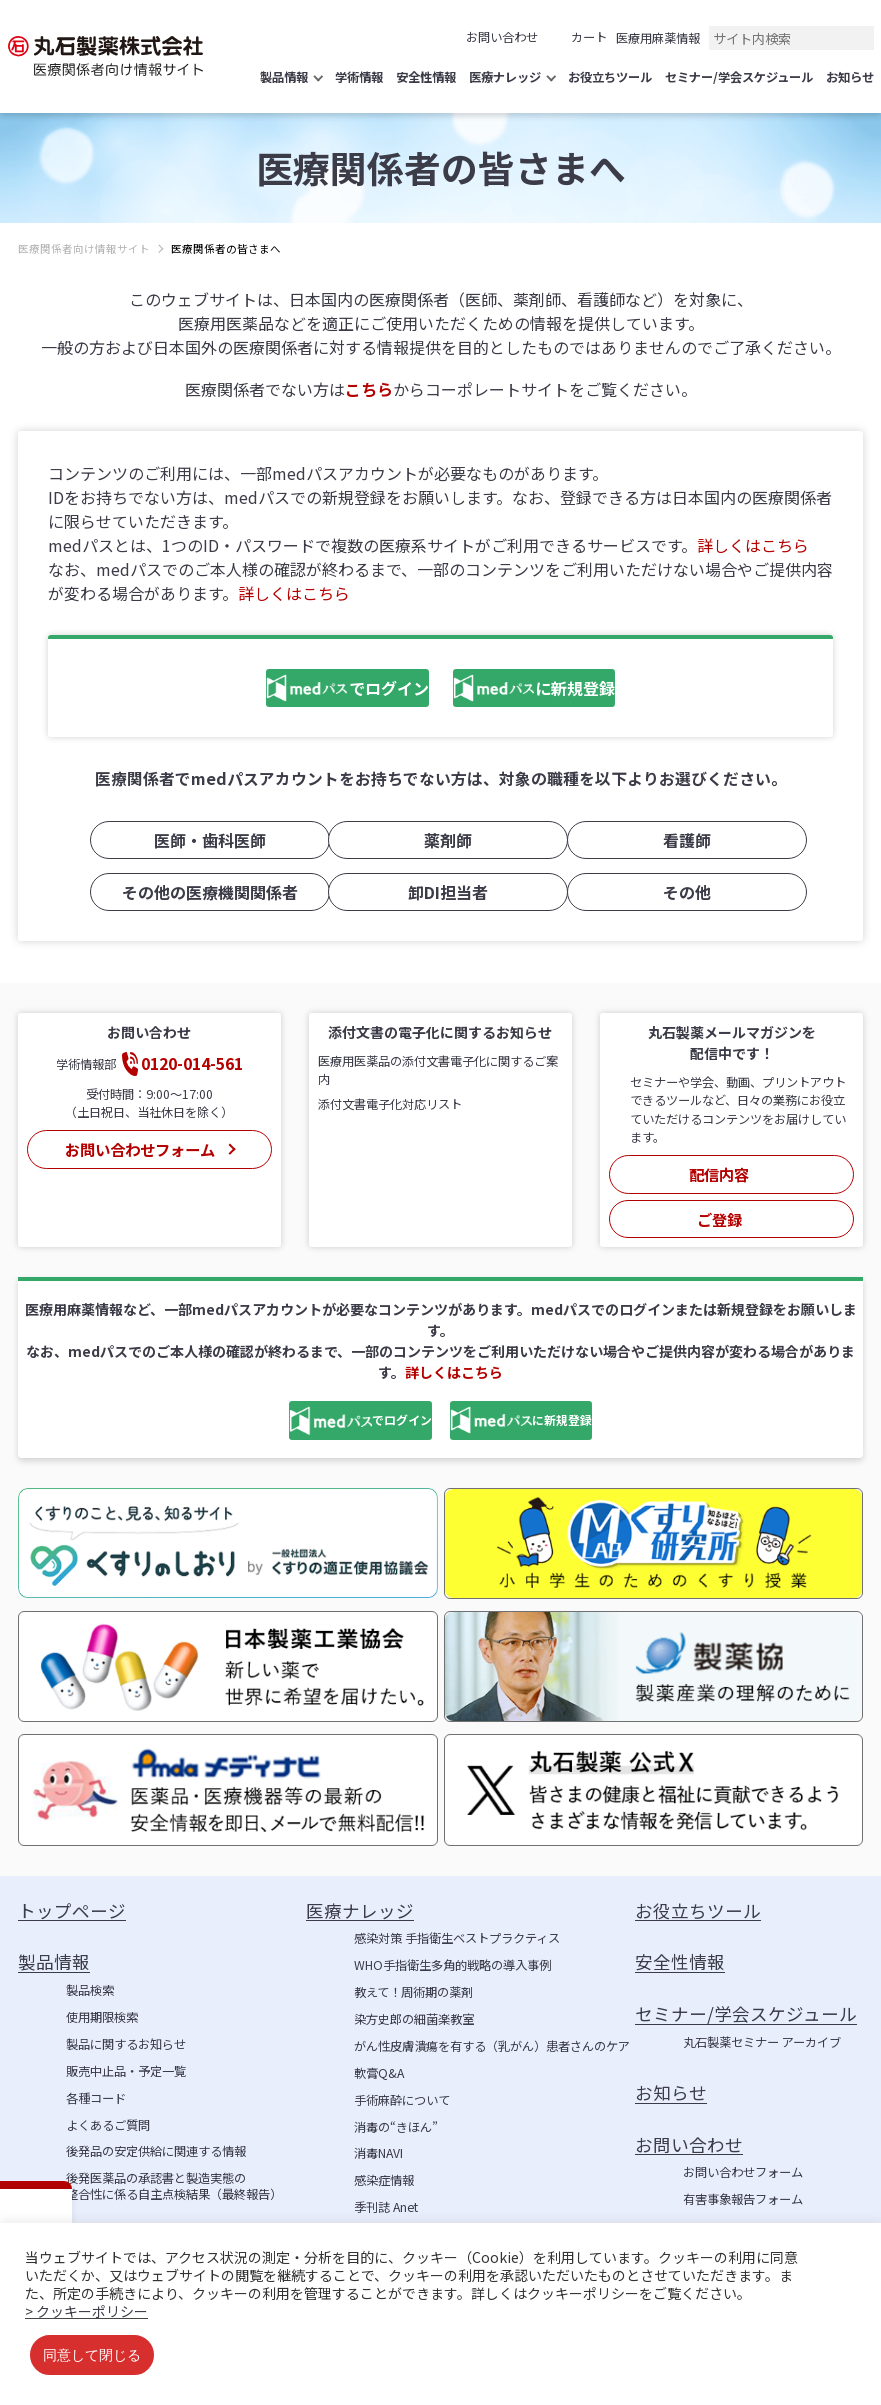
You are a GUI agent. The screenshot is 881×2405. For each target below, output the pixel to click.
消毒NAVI (378, 2140)
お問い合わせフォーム (138, 1144)
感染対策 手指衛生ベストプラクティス (457, 1925)
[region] (440, 264)
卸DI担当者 (441, 891)
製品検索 (90, 1977)
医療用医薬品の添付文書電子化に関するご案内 (438, 1069)
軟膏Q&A (379, 2059)
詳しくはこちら (753, 545)
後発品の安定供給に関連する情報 (156, 2138)
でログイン (295, 689)
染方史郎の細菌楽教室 (414, 2006)
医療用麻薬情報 (658, 38)
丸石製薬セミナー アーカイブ (762, 2029)
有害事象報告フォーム (743, 2186)
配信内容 (720, 1169)
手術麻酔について (402, 2086)
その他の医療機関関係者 (202, 891)
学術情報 (378, 2221)
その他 (679, 891)
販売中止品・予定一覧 (126, 2057)
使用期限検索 (102, 2004)
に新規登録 (552, 689)
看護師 (679, 841)
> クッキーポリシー (86, 2311)
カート (589, 37)
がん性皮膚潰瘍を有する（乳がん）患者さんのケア (492, 2033)
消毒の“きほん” (396, 2113)
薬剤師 (441, 841)
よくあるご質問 (108, 2111)
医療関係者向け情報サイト (84, 248)
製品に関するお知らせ (126, 2031)
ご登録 (720, 1205)
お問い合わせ (502, 37)
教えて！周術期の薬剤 (413, 1979)
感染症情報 (384, 2167)
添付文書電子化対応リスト (390, 1103)
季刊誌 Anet (386, 2194)
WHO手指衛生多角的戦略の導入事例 (452, 1952)
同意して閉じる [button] (92, 2354)
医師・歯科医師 (202, 841)
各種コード (96, 2084)
